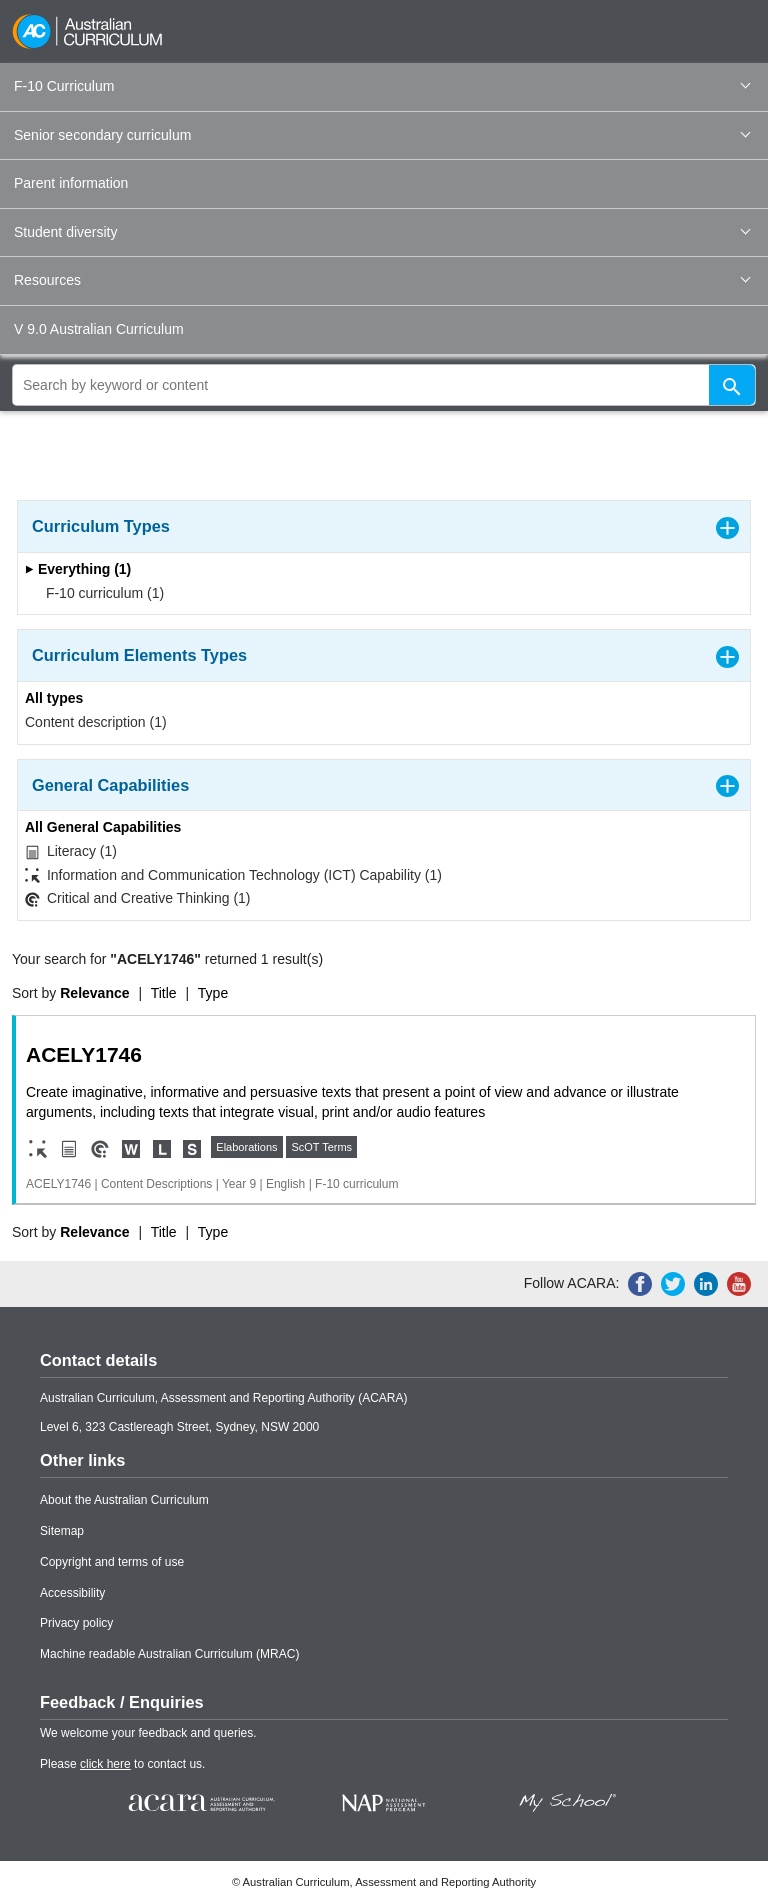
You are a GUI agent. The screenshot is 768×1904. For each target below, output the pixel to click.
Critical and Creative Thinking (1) (138, 898)
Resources (382, 280)
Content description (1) (96, 722)
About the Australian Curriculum (124, 1500)
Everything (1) (78, 569)
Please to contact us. (122, 1764)
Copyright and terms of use (112, 1562)
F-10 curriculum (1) (98, 593)
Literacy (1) (71, 851)
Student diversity (382, 232)
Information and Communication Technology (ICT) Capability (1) (233, 875)
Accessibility (72, 1593)
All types (54, 698)
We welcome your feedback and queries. (148, 1733)
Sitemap (62, 1531)
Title (164, 993)
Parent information (71, 183)
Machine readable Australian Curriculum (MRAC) (169, 1654)
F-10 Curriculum (382, 86)
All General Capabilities (103, 827)
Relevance (94, 993)
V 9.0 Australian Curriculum (99, 329)
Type (213, 993)
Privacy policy (76, 1623)
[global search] (384, 385)
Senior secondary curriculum (382, 135)
